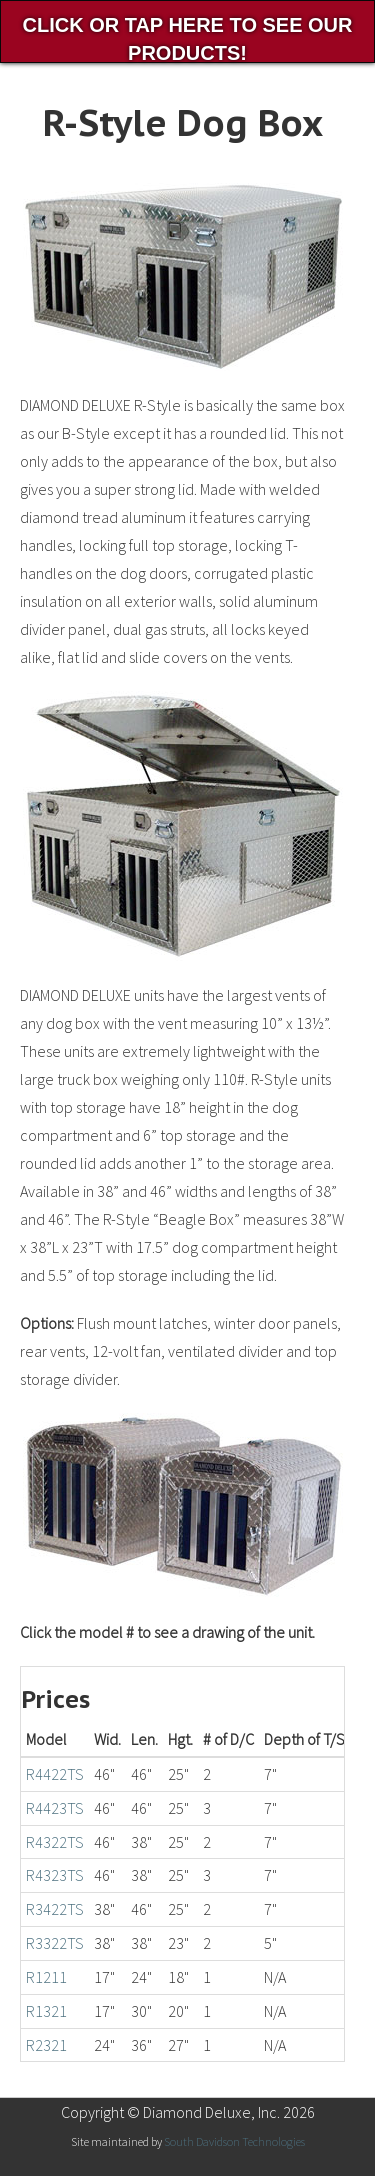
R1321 (46, 2011)
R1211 (46, 1977)
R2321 (46, 2045)
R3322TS (55, 1943)
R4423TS (55, 1808)
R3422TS (55, 1909)
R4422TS (55, 1774)
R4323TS (55, 1875)
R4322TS (55, 1842)
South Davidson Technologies (234, 2141)
